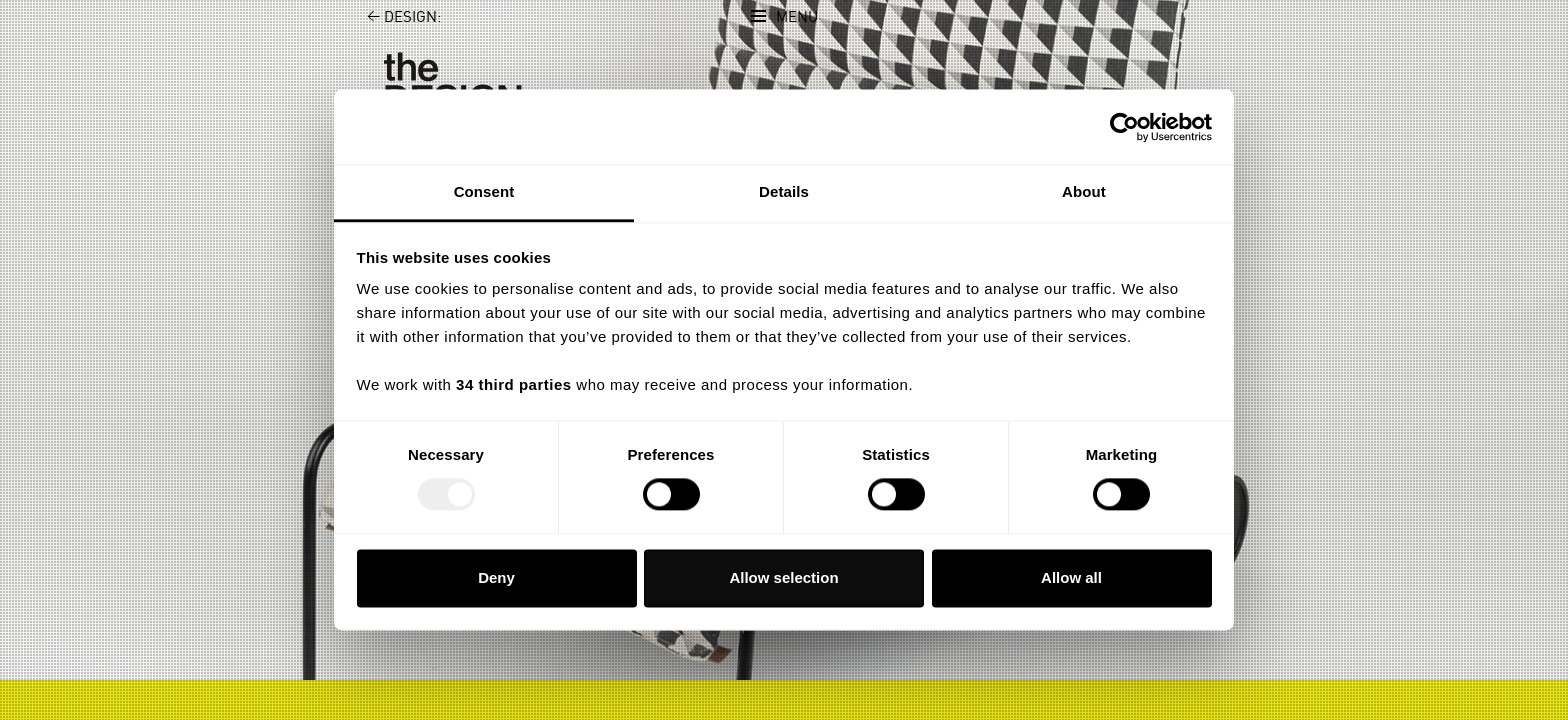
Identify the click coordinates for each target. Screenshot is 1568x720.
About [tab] (1084, 191)
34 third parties (514, 384)
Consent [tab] (484, 191)
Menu (797, 17)
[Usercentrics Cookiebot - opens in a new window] (1124, 127)
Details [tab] (784, 191)
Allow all (1071, 577)
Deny (496, 577)
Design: (392, 17)
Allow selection (783, 577)
